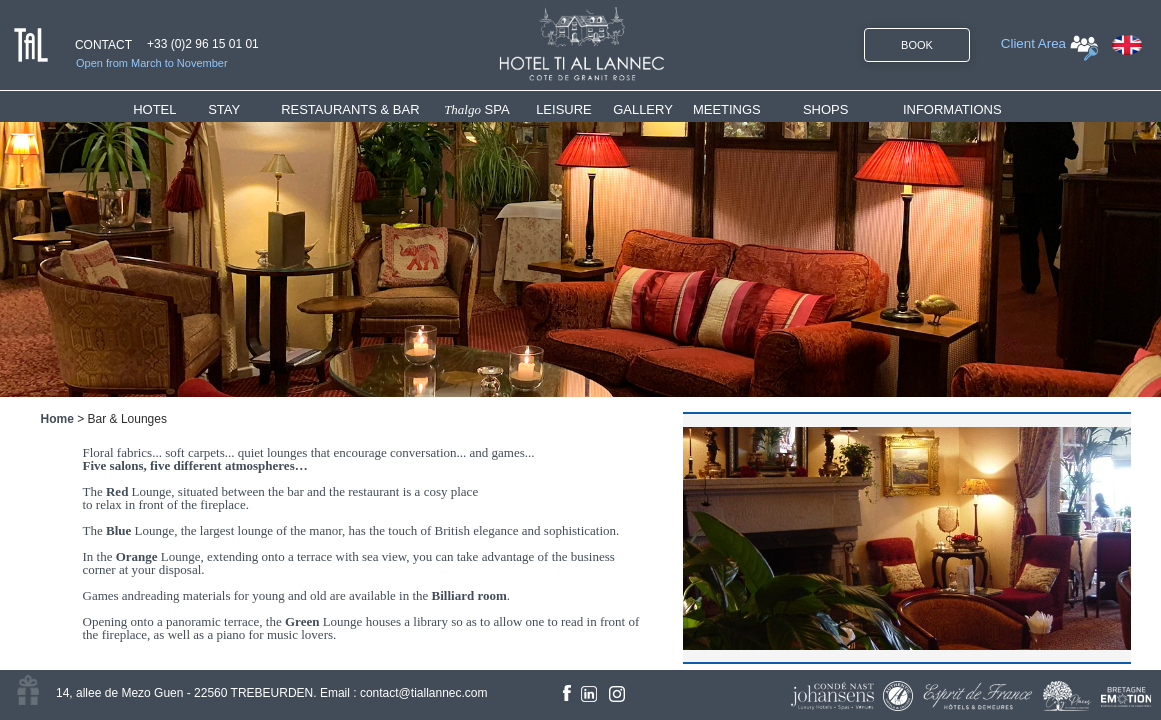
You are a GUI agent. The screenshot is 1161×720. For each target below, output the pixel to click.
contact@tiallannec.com (424, 693)
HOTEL (158, 109)
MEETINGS (727, 109)
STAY (224, 109)
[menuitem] (170, 109)
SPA (477, 109)
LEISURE (564, 109)
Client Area (1033, 43)
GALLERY (643, 109)
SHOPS (826, 109)
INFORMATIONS (952, 109)
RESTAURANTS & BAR (350, 109)
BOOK (917, 45)
